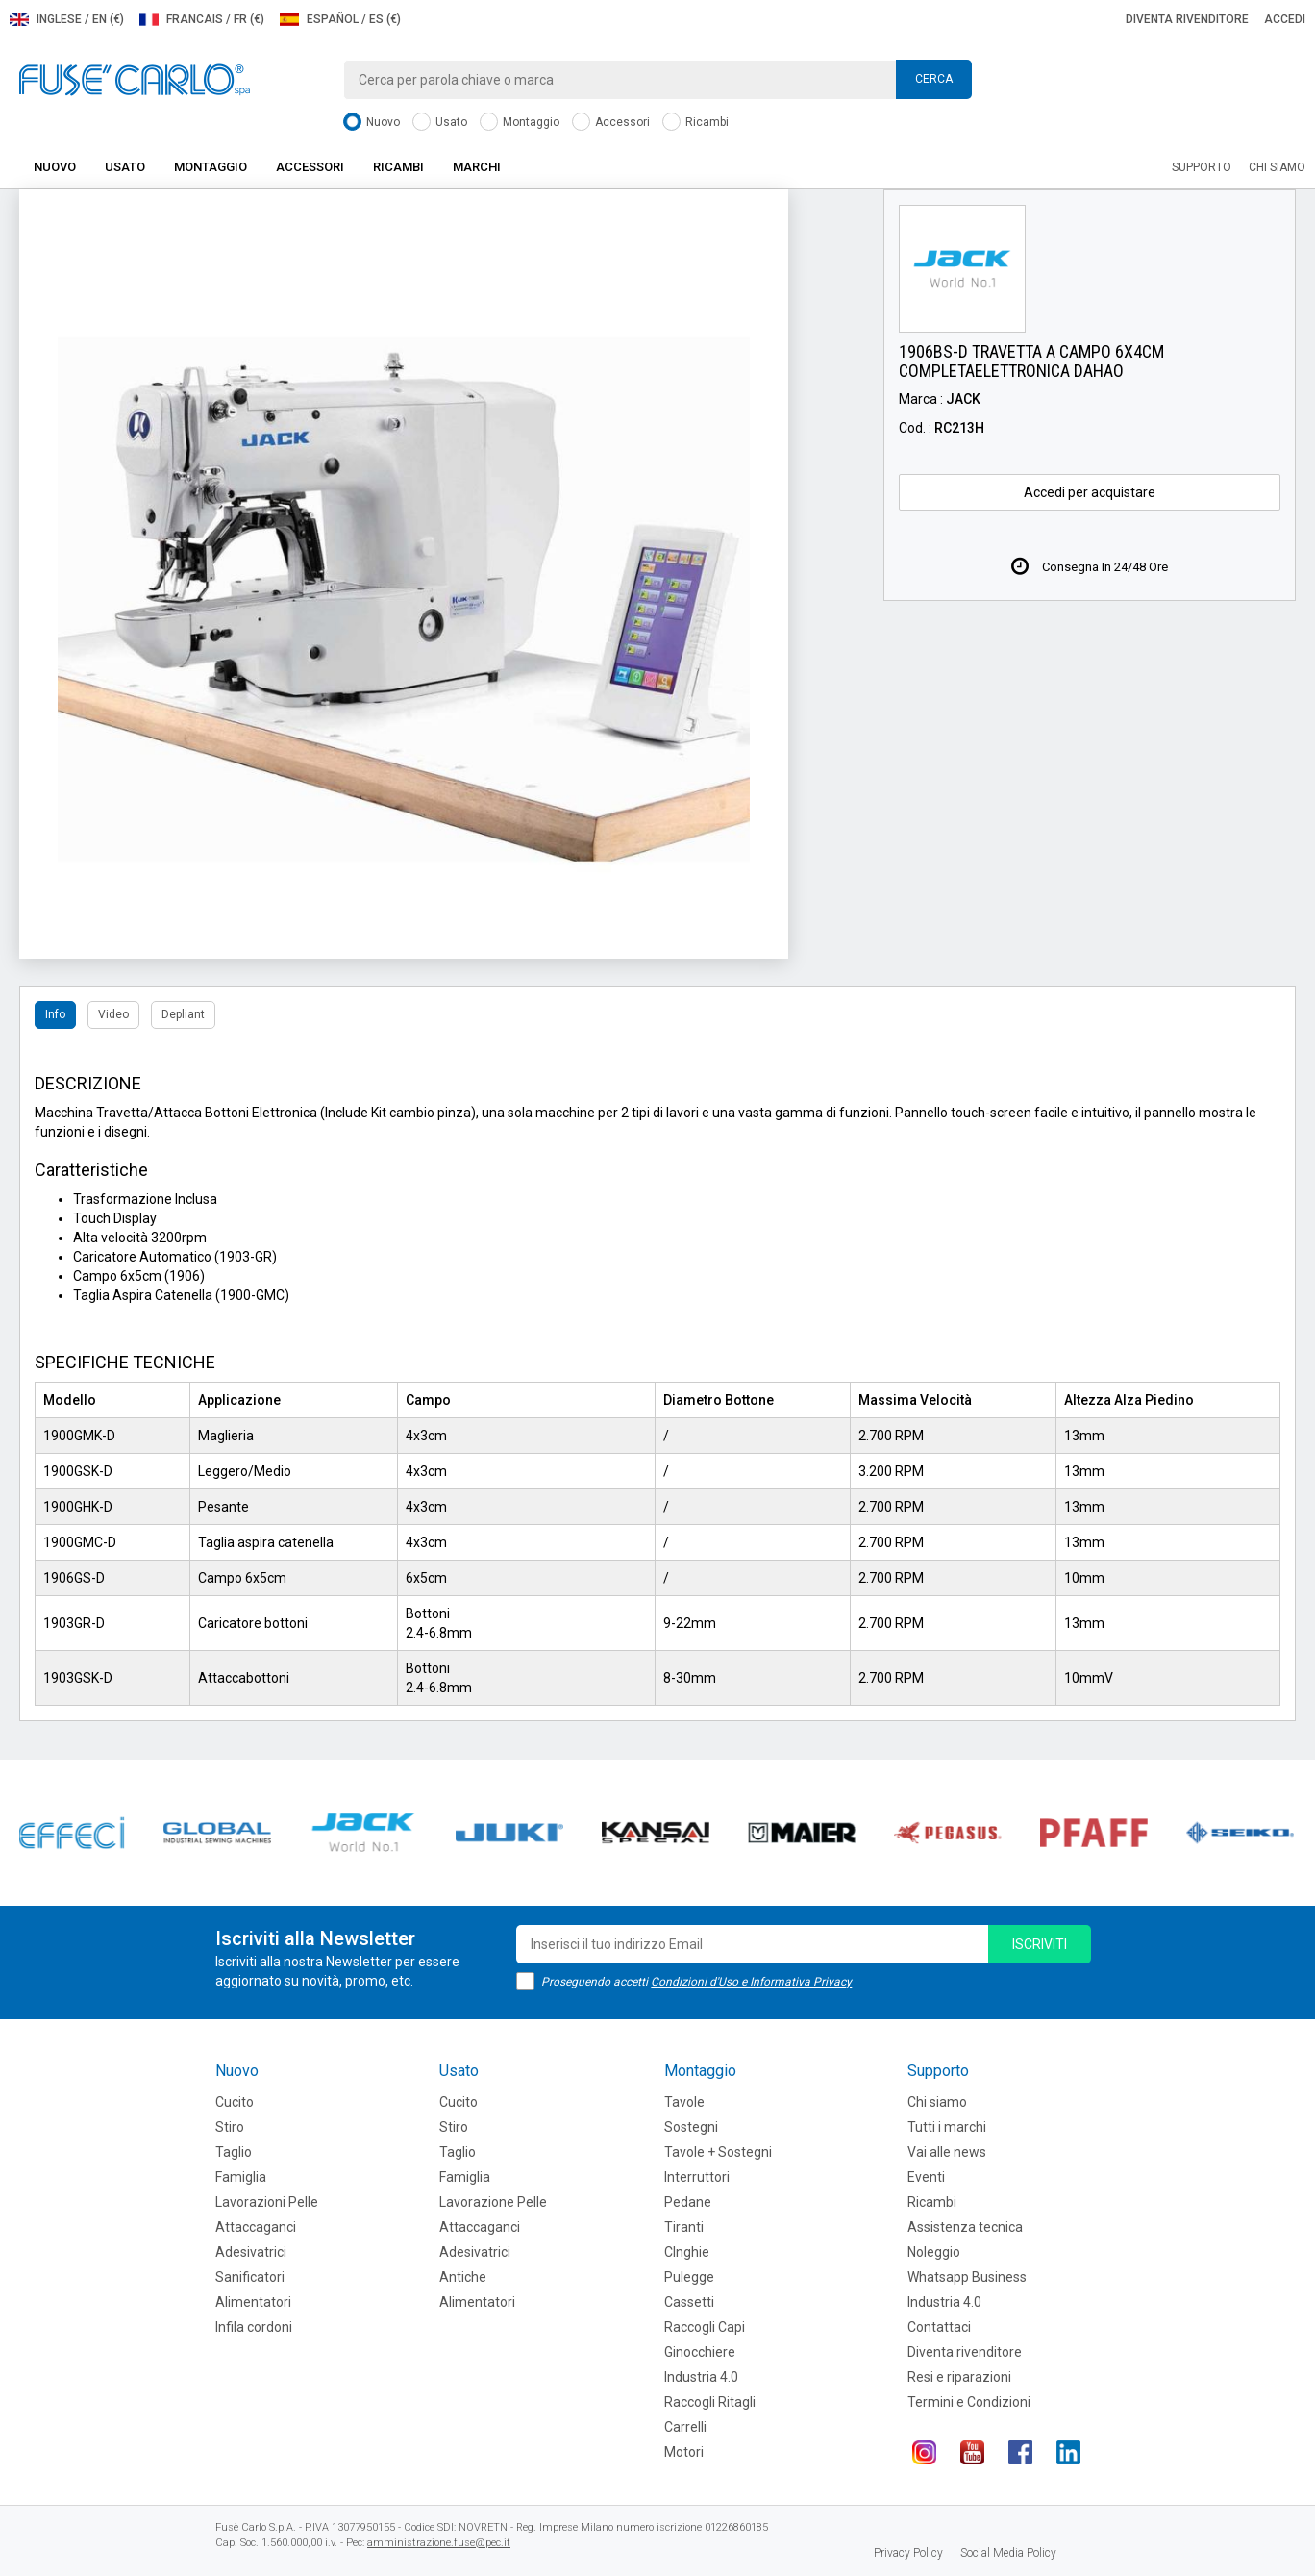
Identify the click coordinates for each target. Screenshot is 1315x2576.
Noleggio (933, 2252)
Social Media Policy (1008, 2553)
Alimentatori (253, 2302)
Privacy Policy (908, 2553)
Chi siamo (1277, 167)
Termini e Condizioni (968, 2402)
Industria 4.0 (701, 2377)
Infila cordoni (253, 2327)
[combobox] (657, 80)
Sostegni (691, 2127)
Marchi (477, 167)
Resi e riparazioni (959, 2377)
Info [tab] (55, 1014)
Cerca (934, 79)
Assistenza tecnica (965, 2227)
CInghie (686, 2252)
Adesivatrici (250, 2252)
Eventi (926, 2177)
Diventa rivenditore (1187, 19)
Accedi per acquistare (1089, 492)
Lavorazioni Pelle (266, 2202)
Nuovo (371, 122)
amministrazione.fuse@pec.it (438, 2543)
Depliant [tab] (183, 1014)
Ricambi (695, 122)
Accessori (611, 122)
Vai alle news (946, 2152)
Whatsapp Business (967, 2277)
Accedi (1284, 19)
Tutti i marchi (946, 2127)
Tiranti (684, 2227)
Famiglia (240, 2177)
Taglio (233, 2152)
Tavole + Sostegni (718, 2152)
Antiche (462, 2277)
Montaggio (519, 122)
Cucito (234, 2102)
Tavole (684, 2102)
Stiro (229, 2127)
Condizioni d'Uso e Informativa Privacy (751, 1981)
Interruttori (697, 2177)
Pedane (687, 2202)
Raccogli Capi (704, 2327)
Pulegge (689, 2277)
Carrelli (685, 2427)
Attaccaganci (255, 2227)
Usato (439, 122)
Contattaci (939, 2327)
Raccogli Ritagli (710, 2402)
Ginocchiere (699, 2352)
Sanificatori (250, 2277)
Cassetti (689, 2302)
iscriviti (1039, 1944)
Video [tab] (113, 1014)
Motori (684, 2452)
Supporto (1201, 167)
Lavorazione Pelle (493, 2202)
